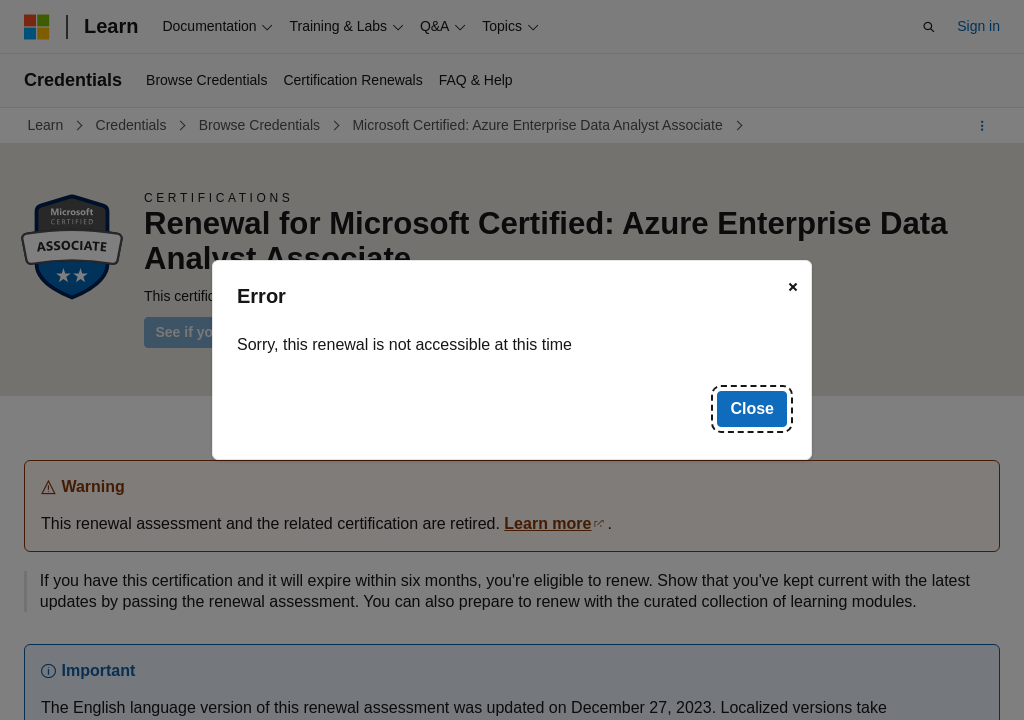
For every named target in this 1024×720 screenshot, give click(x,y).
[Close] (793, 287)
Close (752, 408)
